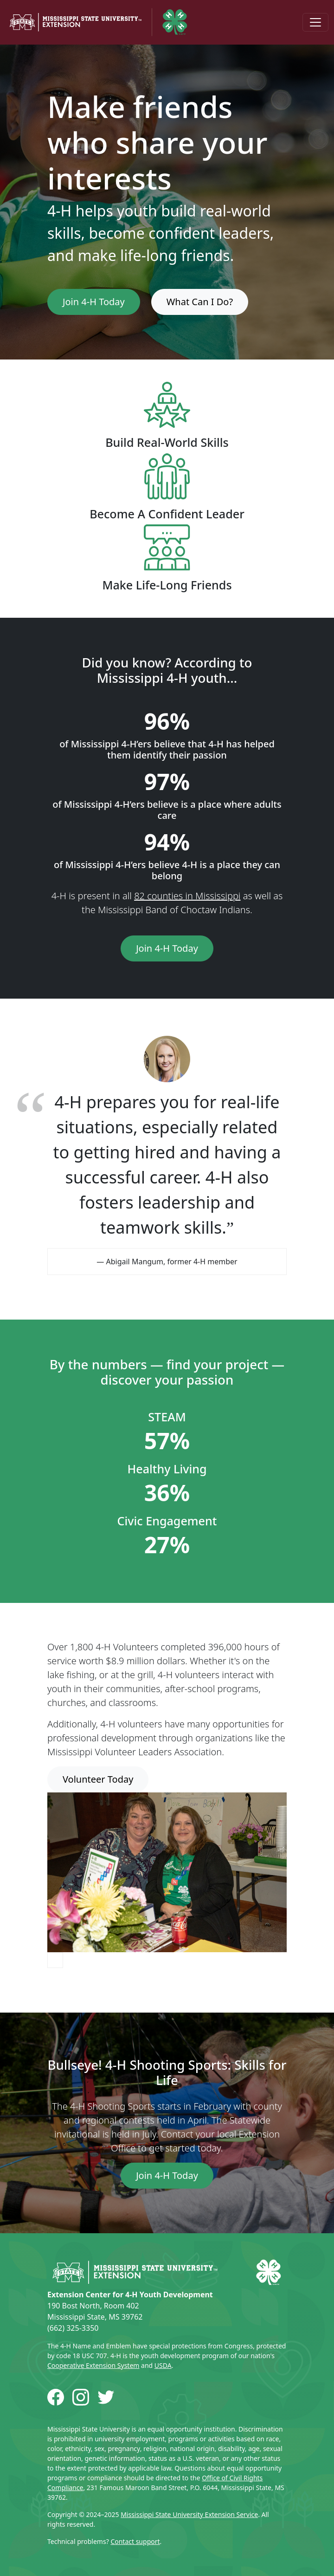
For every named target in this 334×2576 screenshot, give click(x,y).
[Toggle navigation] (315, 22)
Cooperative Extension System (93, 2365)
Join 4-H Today (94, 301)
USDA (163, 2365)
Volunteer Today (98, 1779)
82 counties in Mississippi (187, 895)
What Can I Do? (200, 301)
